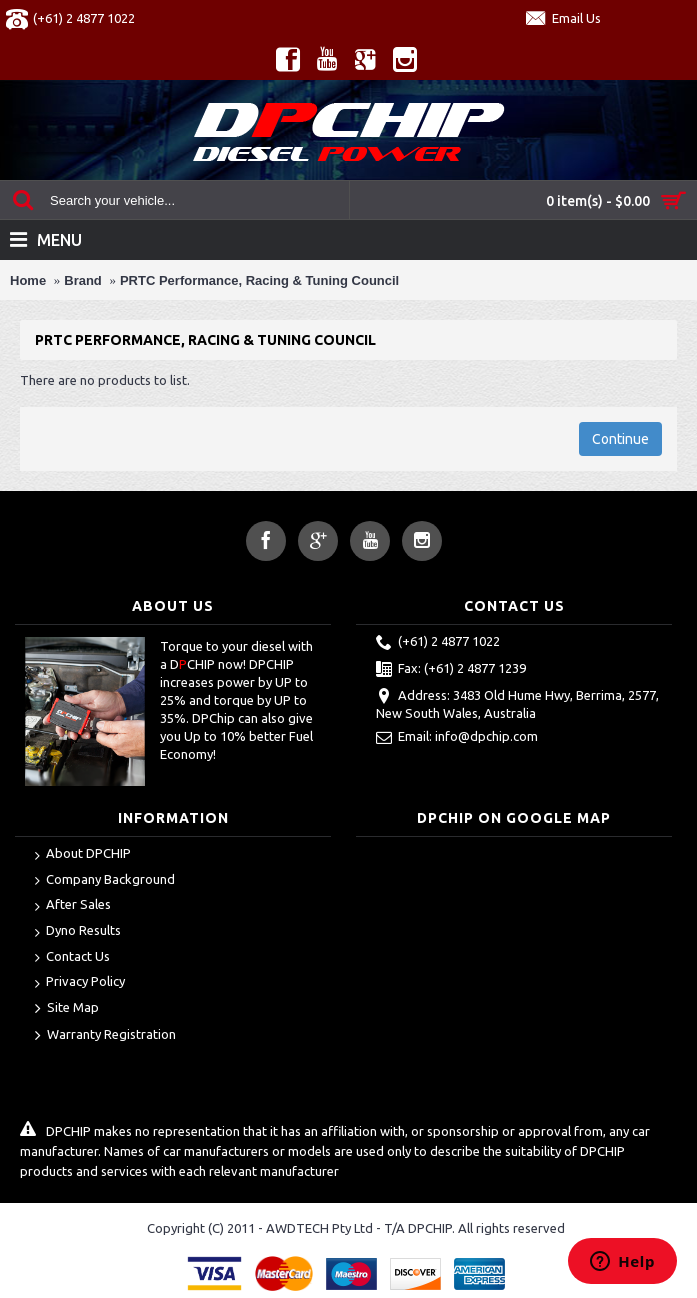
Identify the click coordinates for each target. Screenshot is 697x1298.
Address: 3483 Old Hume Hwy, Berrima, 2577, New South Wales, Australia (517, 704)
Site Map (67, 1009)
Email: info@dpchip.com (457, 738)
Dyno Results (78, 931)
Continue (620, 439)
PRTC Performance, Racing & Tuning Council (259, 280)
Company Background (105, 880)
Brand (83, 280)
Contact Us (72, 957)
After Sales (73, 905)
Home (28, 280)
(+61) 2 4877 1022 (438, 643)
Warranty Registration (105, 1036)
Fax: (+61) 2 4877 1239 (451, 670)
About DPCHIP (83, 854)
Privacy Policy (80, 982)
